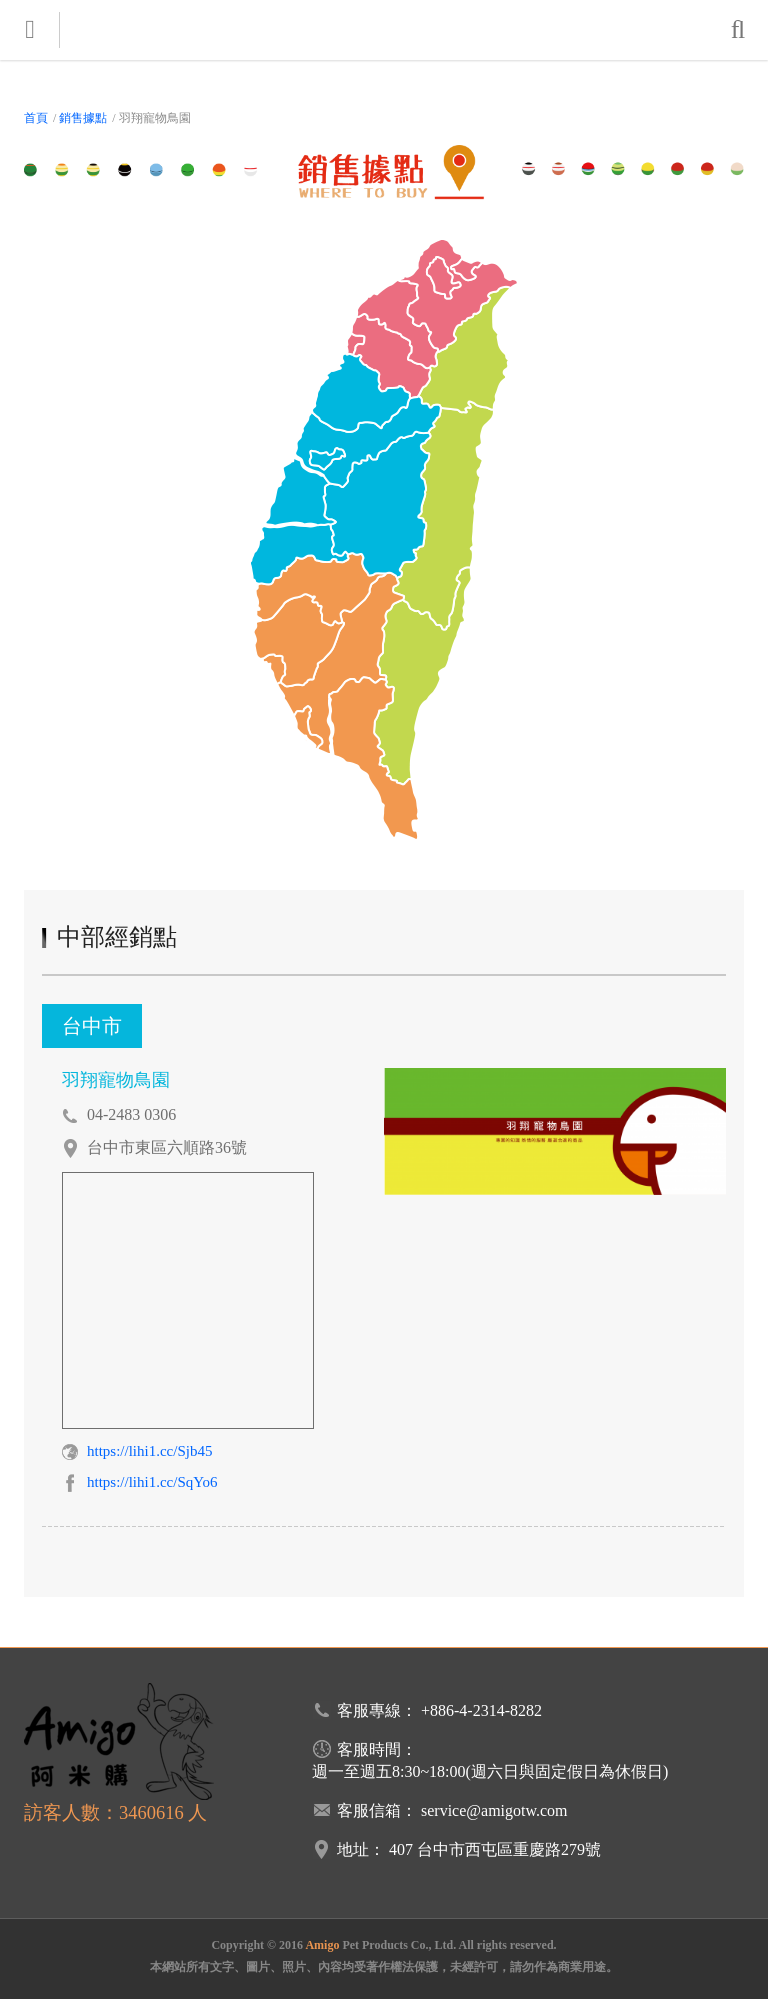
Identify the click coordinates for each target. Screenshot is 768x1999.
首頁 (36, 118)
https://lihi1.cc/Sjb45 (149, 1451)
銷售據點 (83, 118)
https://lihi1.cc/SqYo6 (152, 1482)
